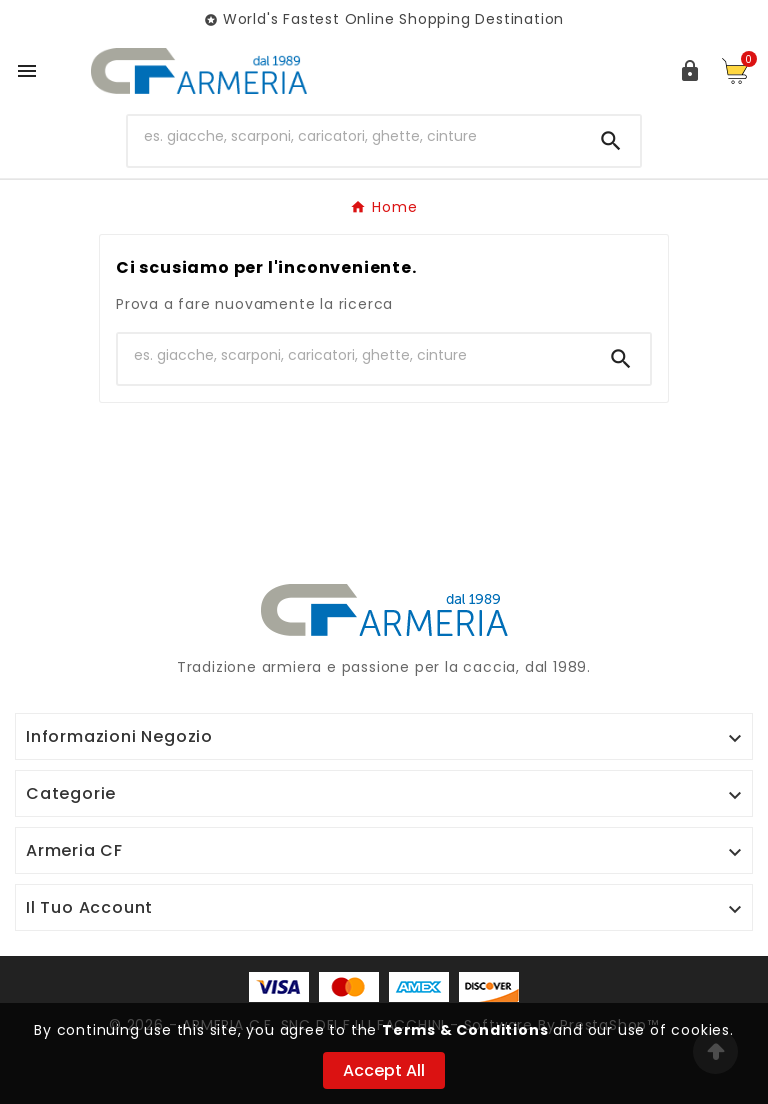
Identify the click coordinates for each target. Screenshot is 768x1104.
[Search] (611, 141)
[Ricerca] (355, 137)
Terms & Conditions (465, 1030)
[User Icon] (690, 71)
